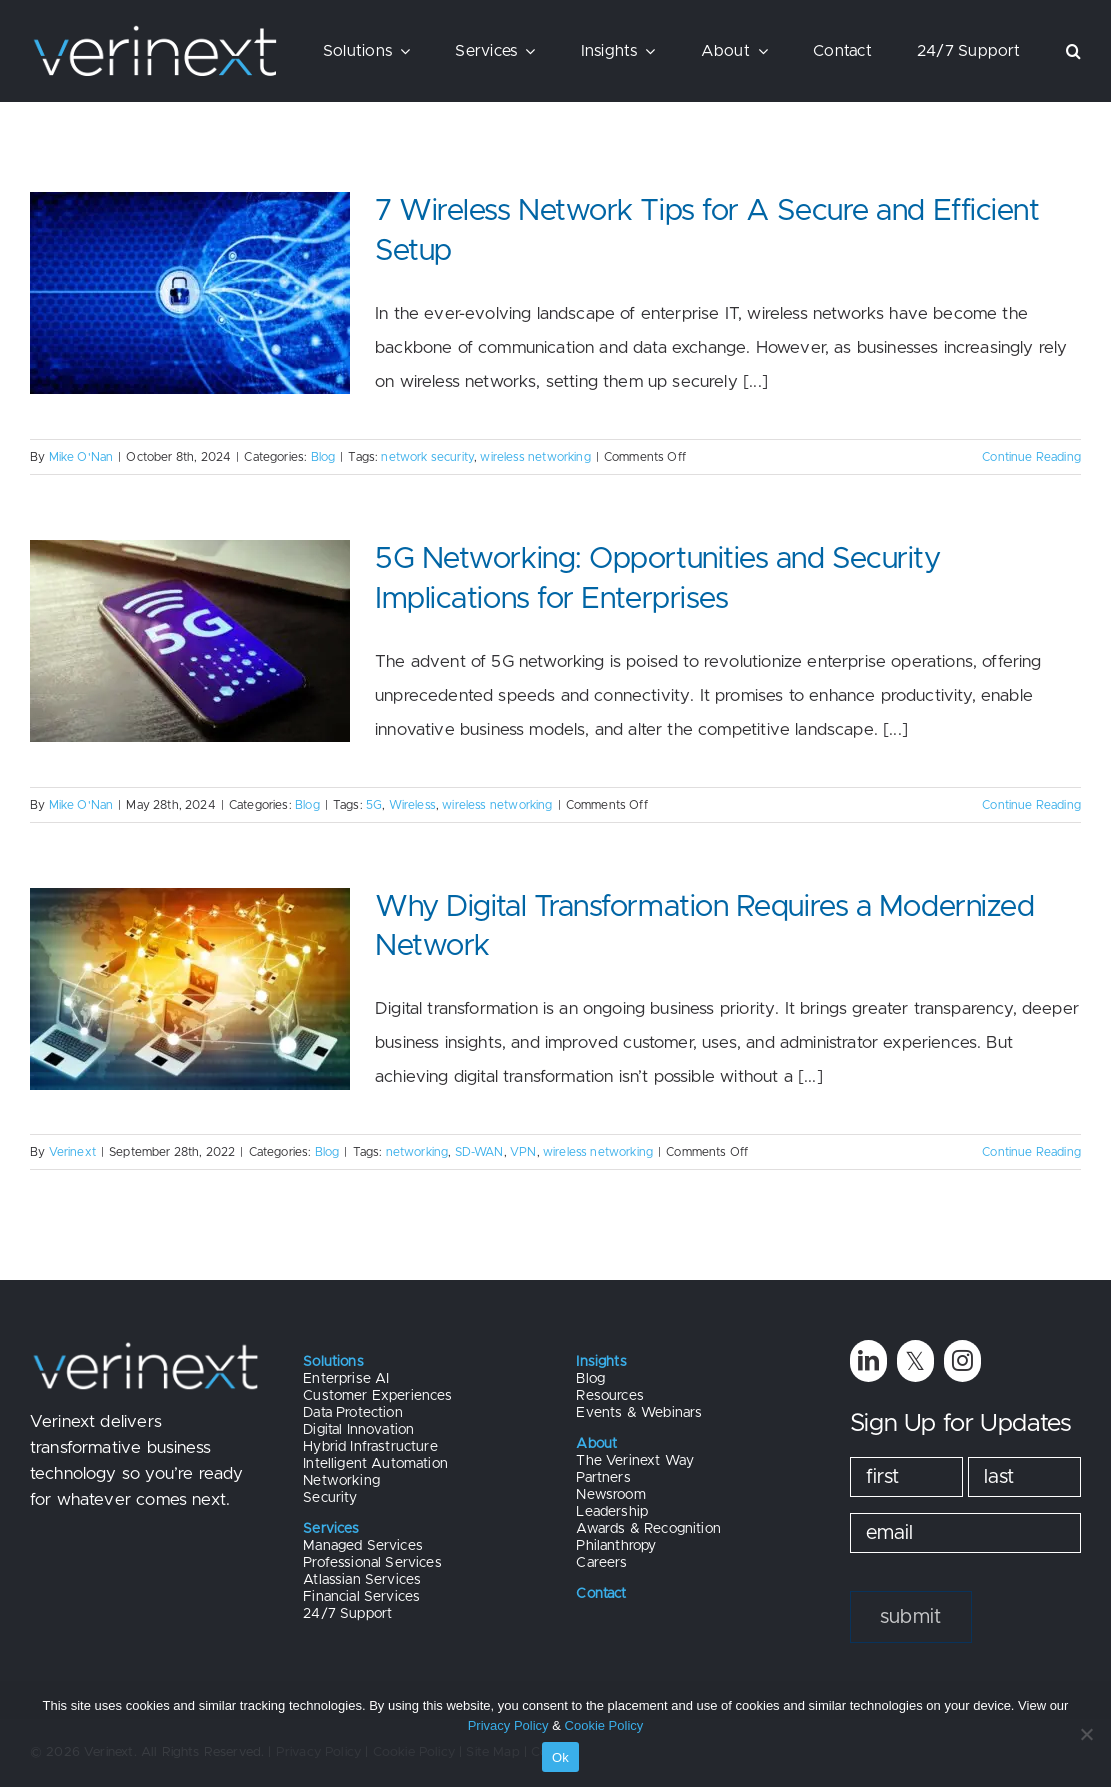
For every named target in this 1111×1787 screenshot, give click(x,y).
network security (427, 457)
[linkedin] (868, 1360)
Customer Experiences (377, 1396)
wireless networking (535, 457)
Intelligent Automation (375, 1464)
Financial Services (361, 1597)
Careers (601, 1563)
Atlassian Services (362, 1580)
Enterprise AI (346, 1379)
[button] (1073, 51)
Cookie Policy (604, 1725)
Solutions (333, 1362)
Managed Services (363, 1546)
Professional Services (372, 1563)
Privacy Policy (508, 1725)
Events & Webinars (639, 1413)
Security (330, 1498)
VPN (523, 1152)
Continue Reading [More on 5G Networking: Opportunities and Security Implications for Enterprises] (1031, 805)
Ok (560, 1757)
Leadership (612, 1512)
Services (331, 1529)
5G (374, 805)
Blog (323, 457)
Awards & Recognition (648, 1529)
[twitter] (915, 1360)
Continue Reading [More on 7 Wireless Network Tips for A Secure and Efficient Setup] (1031, 457)
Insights (601, 1362)
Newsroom (610, 1495)
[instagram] (962, 1360)
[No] (1086, 1734)
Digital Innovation (358, 1430)
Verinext (72, 1152)
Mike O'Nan (81, 457)
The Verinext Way (635, 1461)
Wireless (412, 805)
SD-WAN (479, 1152)
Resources (610, 1396)
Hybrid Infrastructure (370, 1447)
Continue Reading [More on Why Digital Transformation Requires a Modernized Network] (1031, 1152)
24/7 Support (347, 1614)
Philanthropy (616, 1546)
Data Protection (353, 1413)
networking (417, 1152)
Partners (603, 1478)
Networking (341, 1481)
